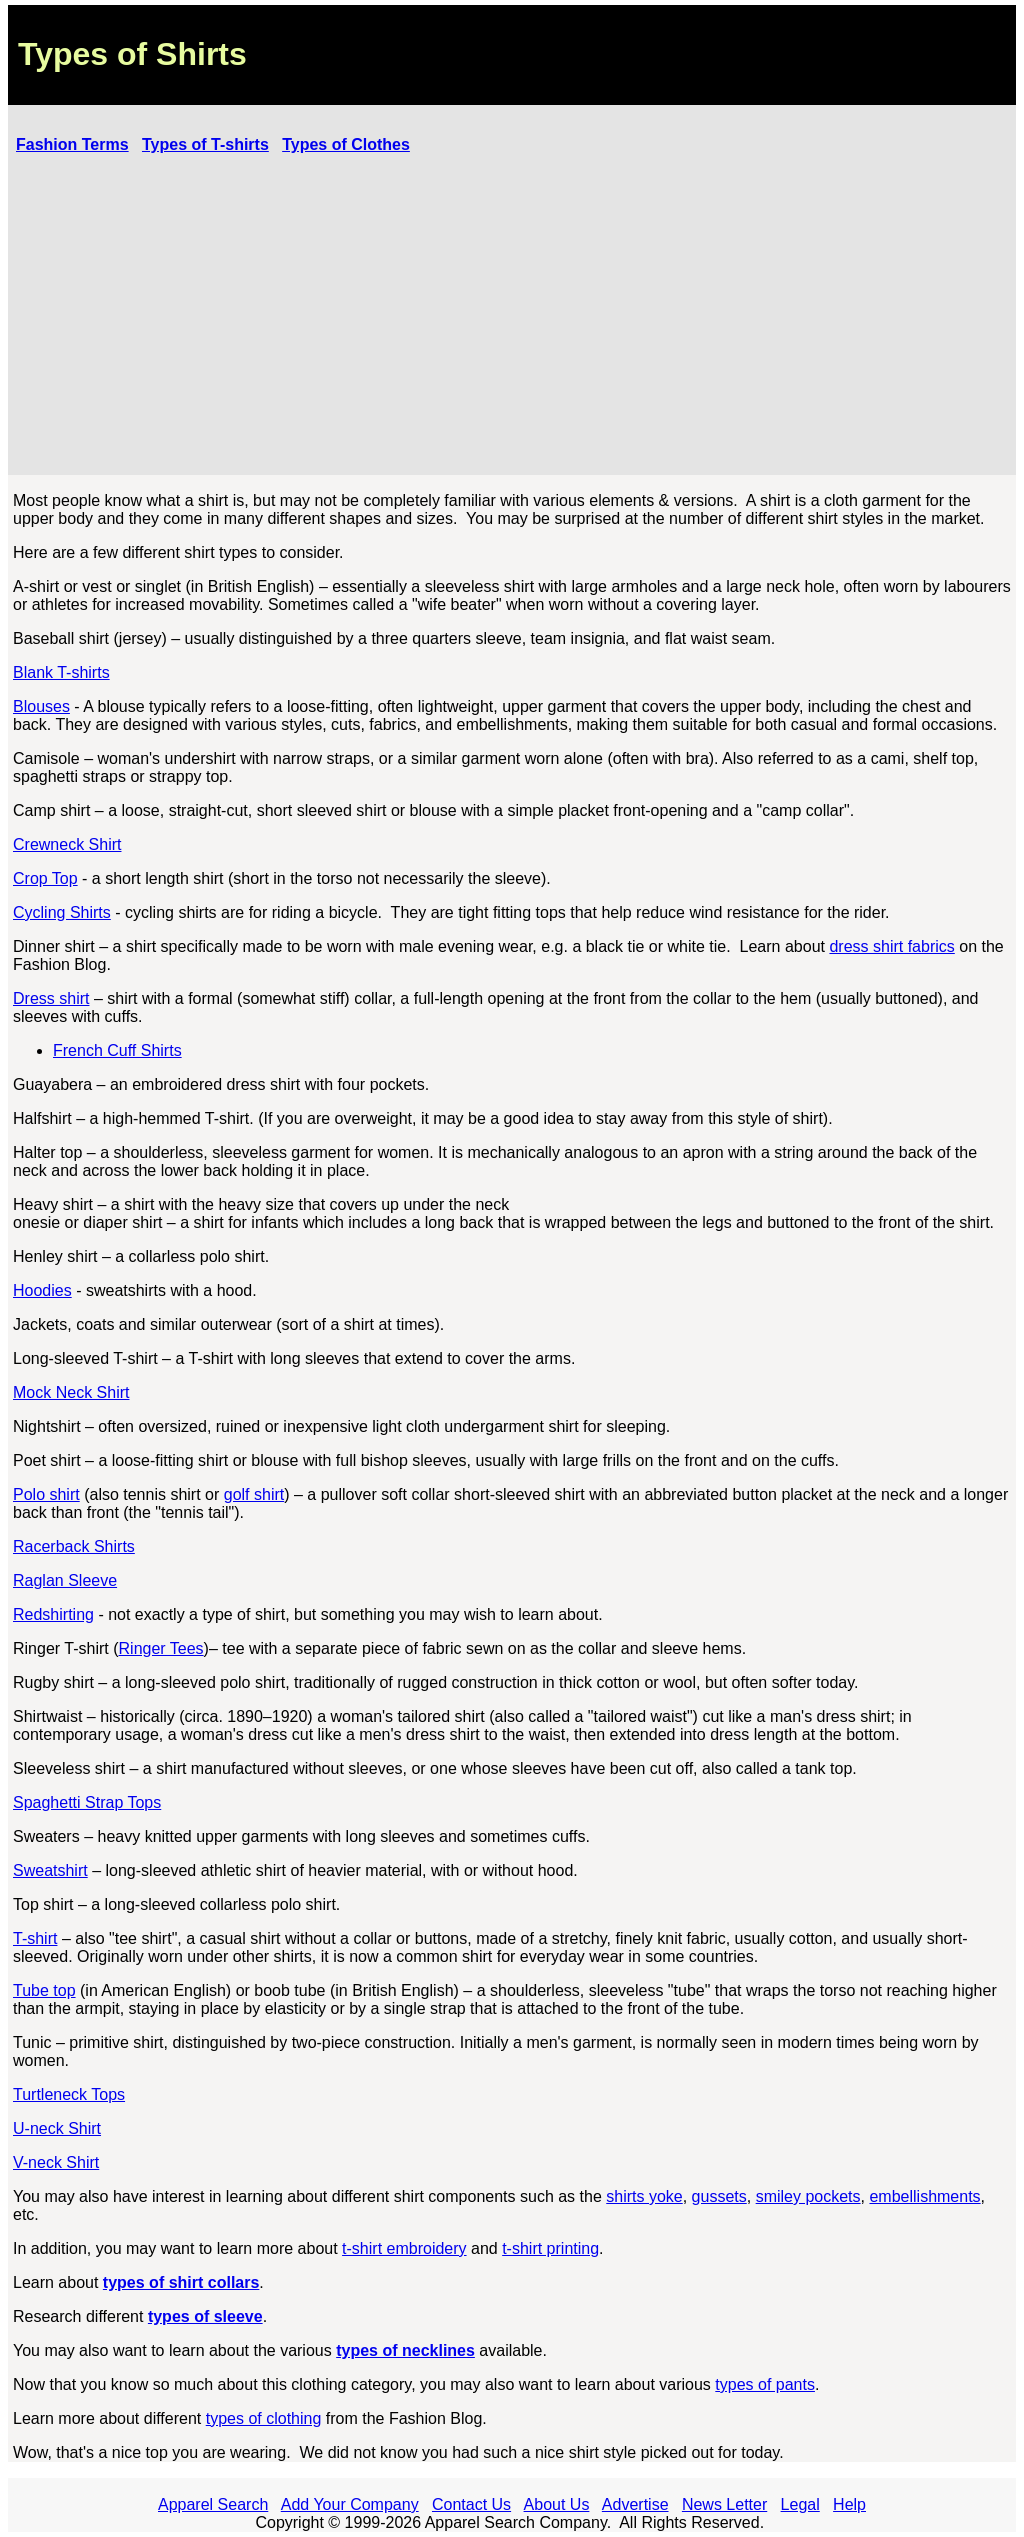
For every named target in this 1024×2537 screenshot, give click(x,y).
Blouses (41, 706)
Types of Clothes (346, 144)
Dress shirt (51, 998)
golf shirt (254, 1494)
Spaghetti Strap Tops (87, 1802)
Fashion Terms (72, 144)
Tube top (44, 1990)
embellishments (924, 2196)
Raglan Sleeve (65, 1580)
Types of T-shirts (205, 144)
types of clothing (264, 2418)
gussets (719, 2196)
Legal (800, 2504)
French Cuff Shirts (117, 1050)
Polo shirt (46, 1494)
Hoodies (42, 1290)
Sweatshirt (50, 1870)
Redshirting (53, 1614)
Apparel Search (213, 2504)
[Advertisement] (512, 317)
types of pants (765, 2384)
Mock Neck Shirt (71, 1392)
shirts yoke (644, 2196)
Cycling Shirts (62, 912)
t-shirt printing (550, 2248)
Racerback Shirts (74, 1546)
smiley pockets (808, 2196)
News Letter (724, 2504)
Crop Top (45, 878)
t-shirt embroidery (404, 2248)
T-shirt (35, 1938)
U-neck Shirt (57, 2128)
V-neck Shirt (56, 2162)
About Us (557, 2504)
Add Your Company (350, 2504)
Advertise (635, 2504)
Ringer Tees (161, 1648)
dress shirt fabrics (891, 946)
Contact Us (471, 2504)
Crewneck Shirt (67, 844)
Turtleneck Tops (69, 2094)
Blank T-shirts (61, 672)
